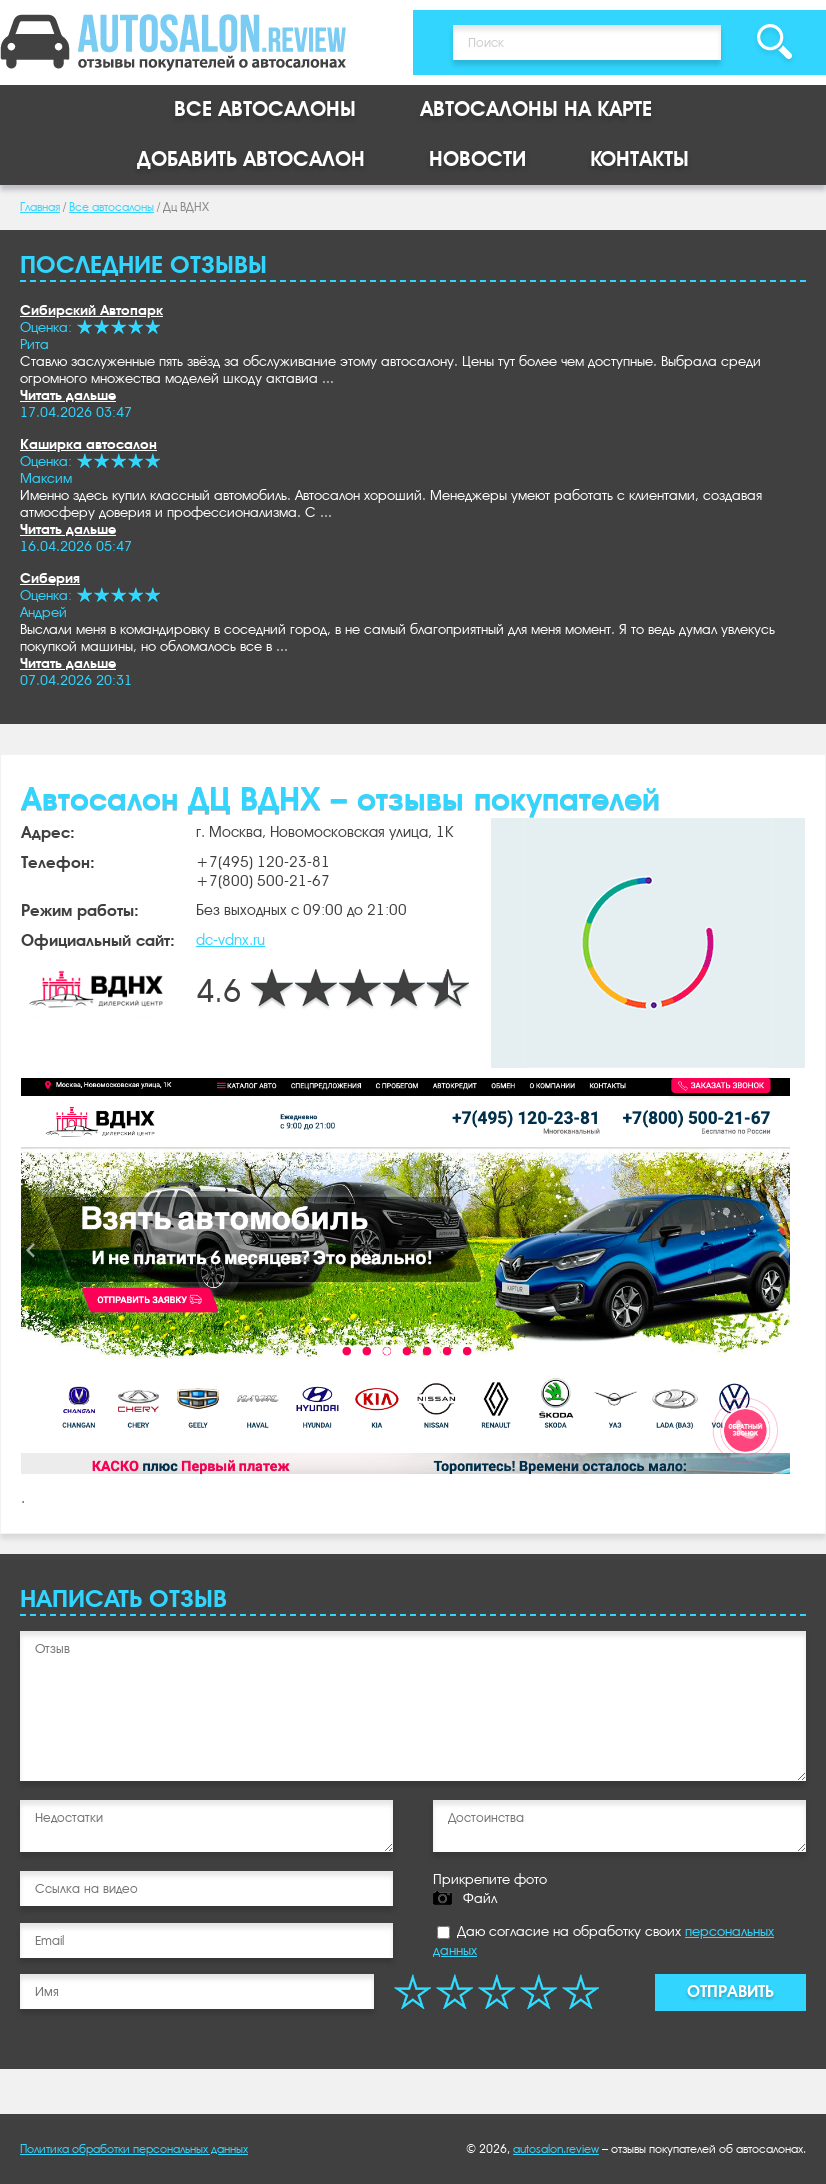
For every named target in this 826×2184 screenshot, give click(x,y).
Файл (480, 1898)
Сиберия (50, 578)
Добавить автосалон (251, 159)
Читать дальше (68, 395)
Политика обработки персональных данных (134, 2149)
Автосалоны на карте (536, 109)
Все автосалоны (265, 109)
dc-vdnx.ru (230, 940)
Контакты (639, 159)
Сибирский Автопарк (91, 310)
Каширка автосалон (88, 444)
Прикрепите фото (490, 1879)
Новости (477, 159)
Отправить (730, 1991)
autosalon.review (556, 2149)
